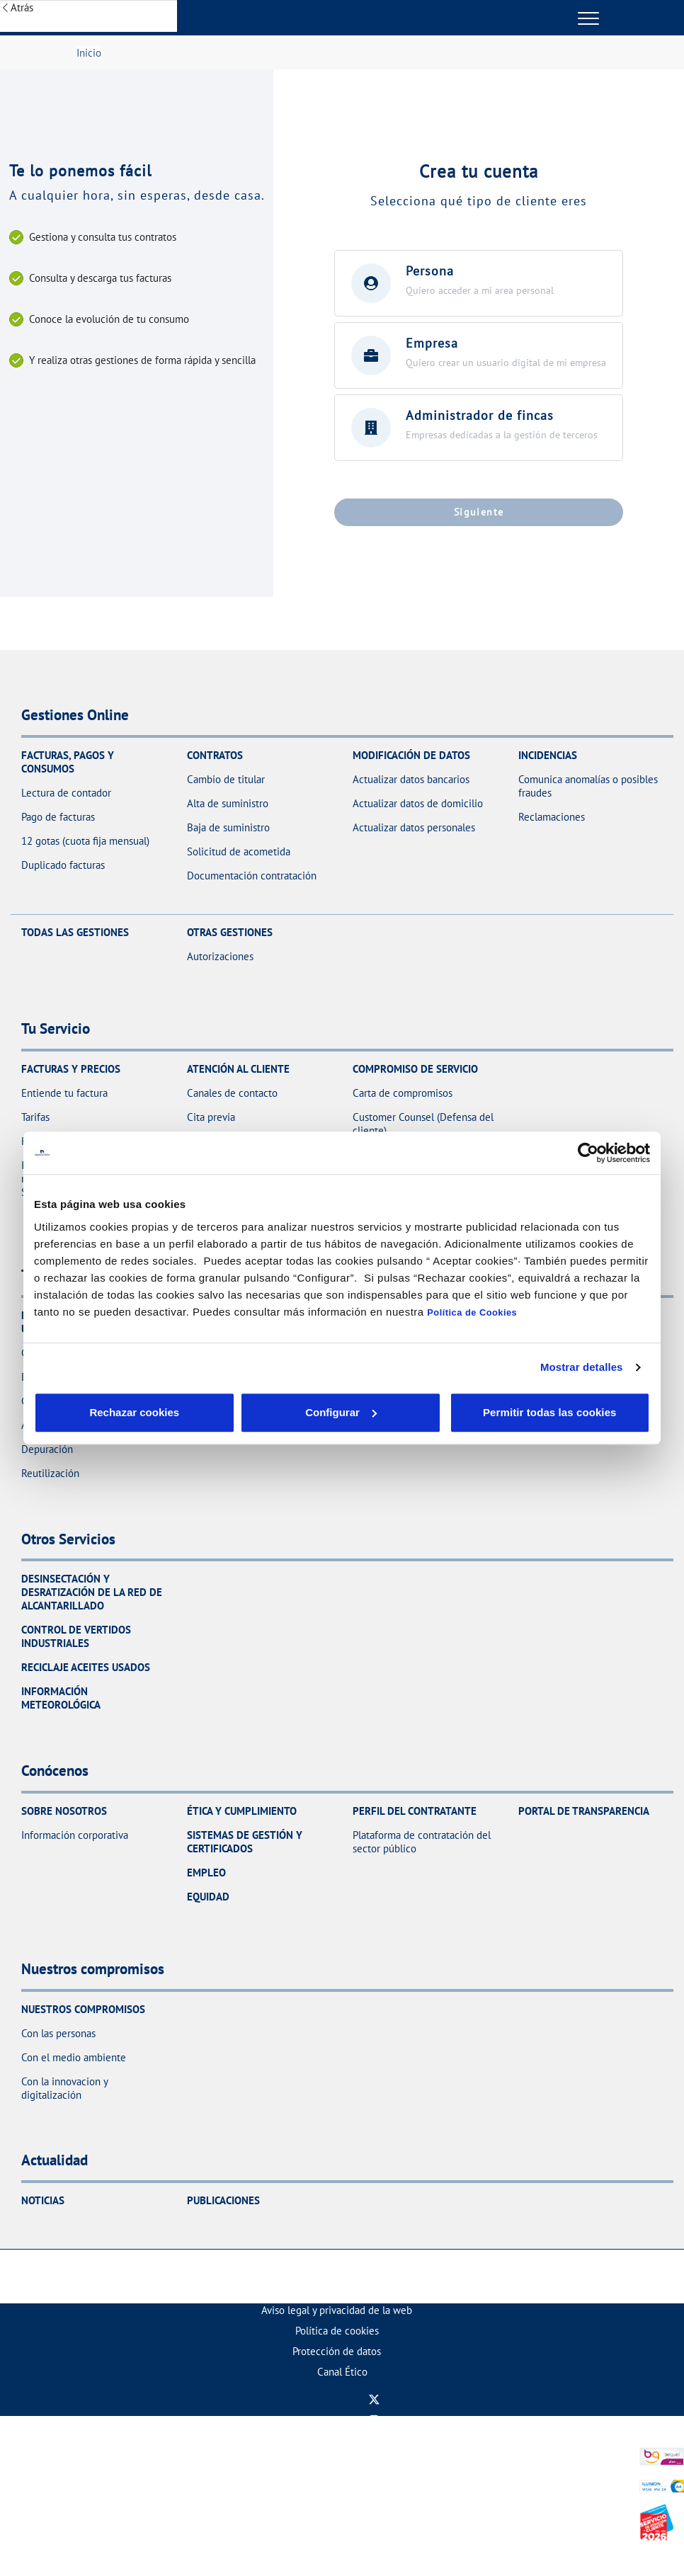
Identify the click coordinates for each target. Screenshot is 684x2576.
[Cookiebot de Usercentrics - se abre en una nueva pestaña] (588, 1152)
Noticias (42, 2200)
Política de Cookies (472, 1312)
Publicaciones (223, 2200)
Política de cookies (337, 2330)
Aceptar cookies (372, 1412)
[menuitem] (337, 2310)
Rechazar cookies (99, 1412)
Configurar (237, 1412)
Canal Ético (342, 2371)
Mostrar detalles (581, 1367)
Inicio (88, 52)
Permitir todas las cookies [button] (548, 1412)
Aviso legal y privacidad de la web (336, 2310)
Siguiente (479, 511)
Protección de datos (336, 2351)
